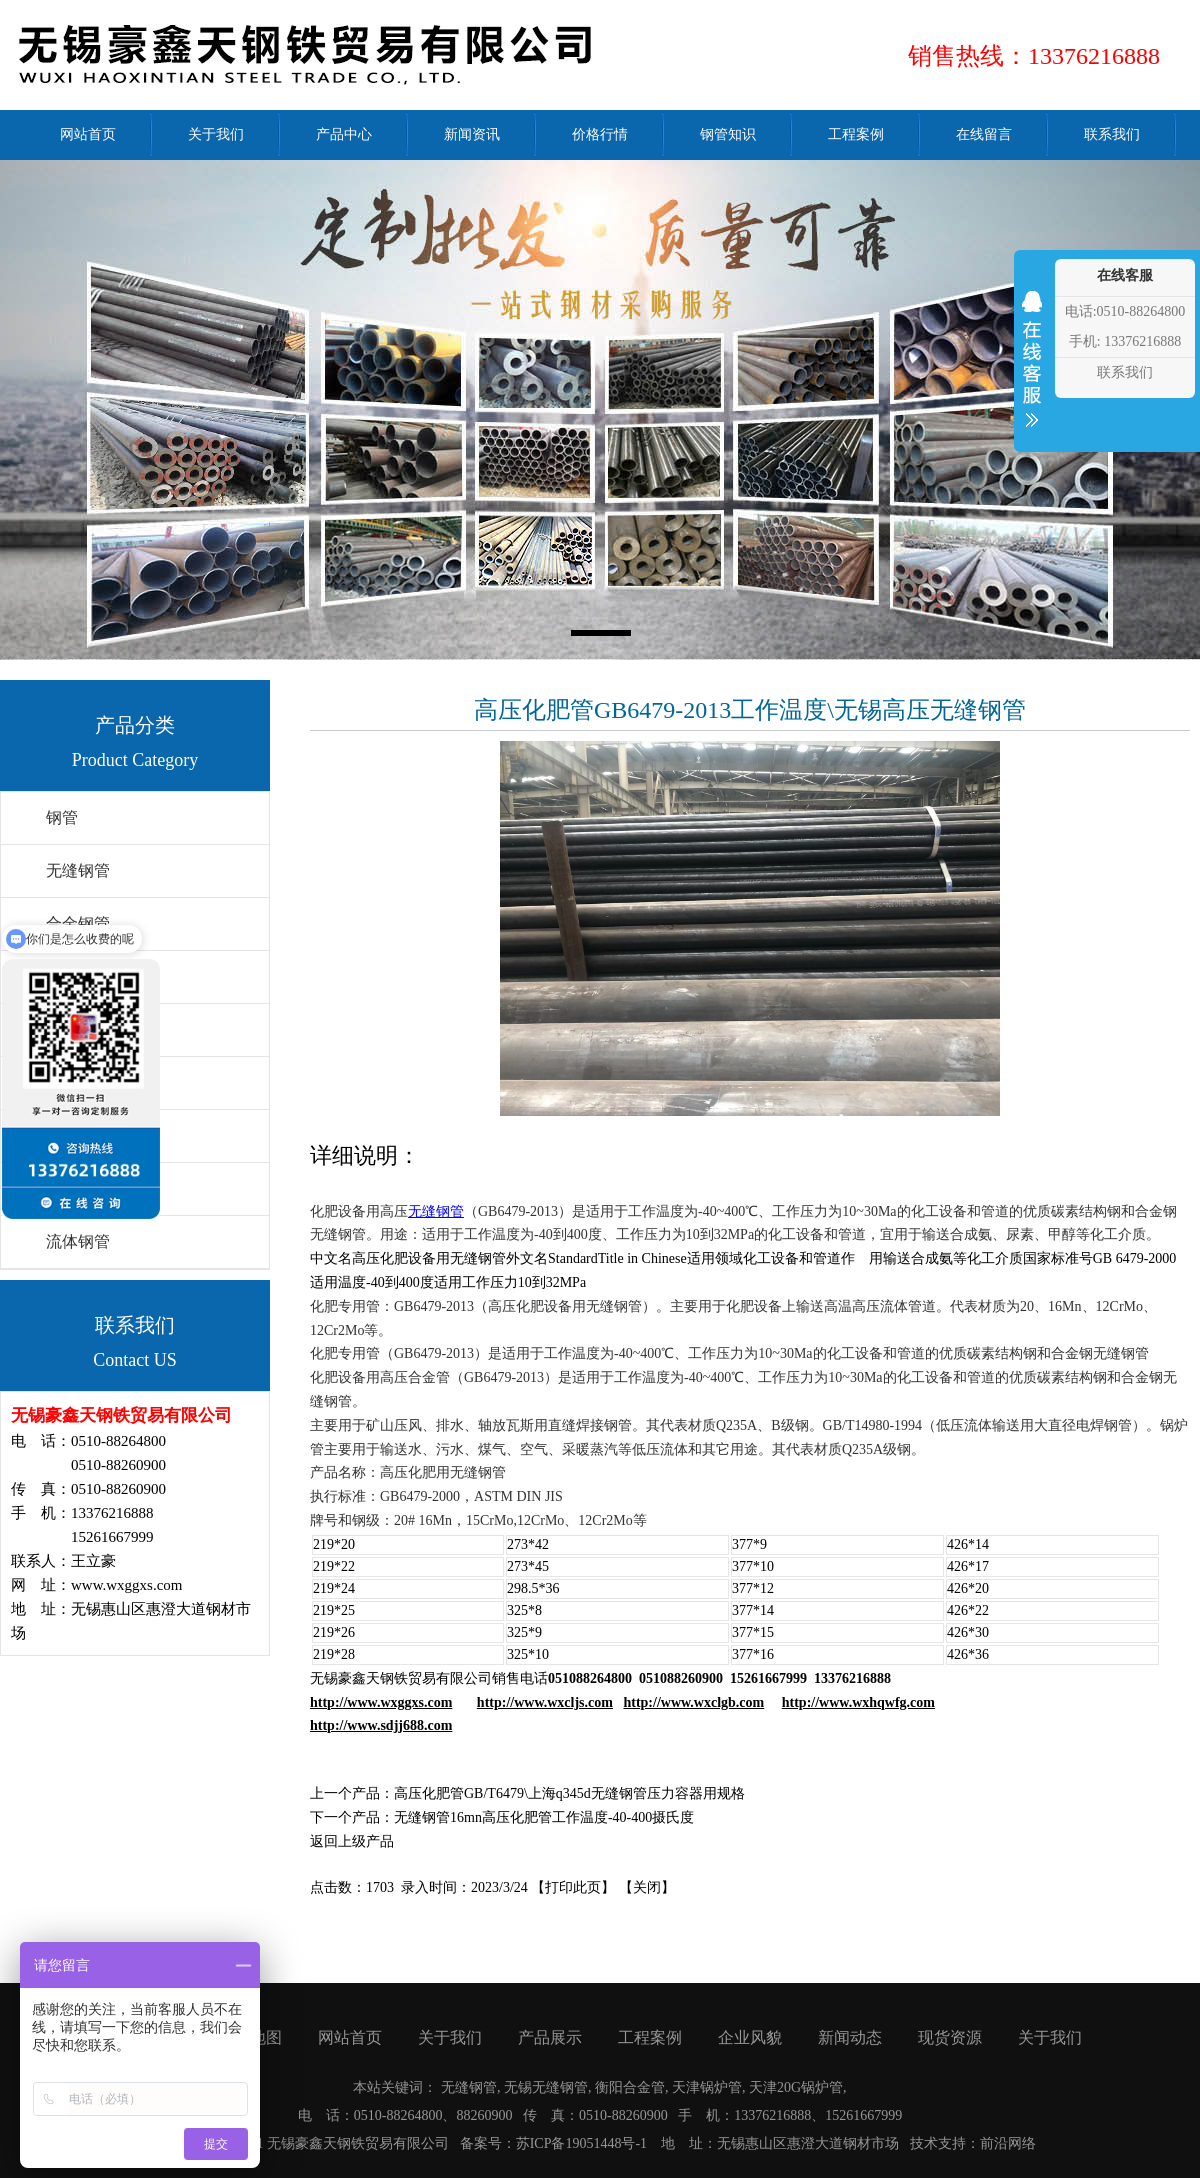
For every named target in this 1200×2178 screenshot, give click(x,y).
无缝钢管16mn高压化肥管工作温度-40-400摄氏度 (544, 1817)
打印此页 (573, 1887)
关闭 (647, 1887)
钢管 (62, 817)
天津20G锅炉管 (796, 2087)
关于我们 (450, 2037)
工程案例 (650, 2037)
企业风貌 (750, 2037)
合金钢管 (78, 923)
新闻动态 (850, 2037)
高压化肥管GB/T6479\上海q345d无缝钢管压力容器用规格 (569, 1793)
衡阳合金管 (630, 2087)
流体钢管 (78, 1241)
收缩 (1032, 372)
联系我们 (1125, 372)
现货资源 (950, 2037)
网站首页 (350, 2037)
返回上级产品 (352, 1841)
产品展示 (550, 2037)
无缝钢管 (78, 870)
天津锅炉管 (707, 2087)
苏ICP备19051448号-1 (581, 2143)
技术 (924, 2143)
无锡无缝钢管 (546, 2087)
